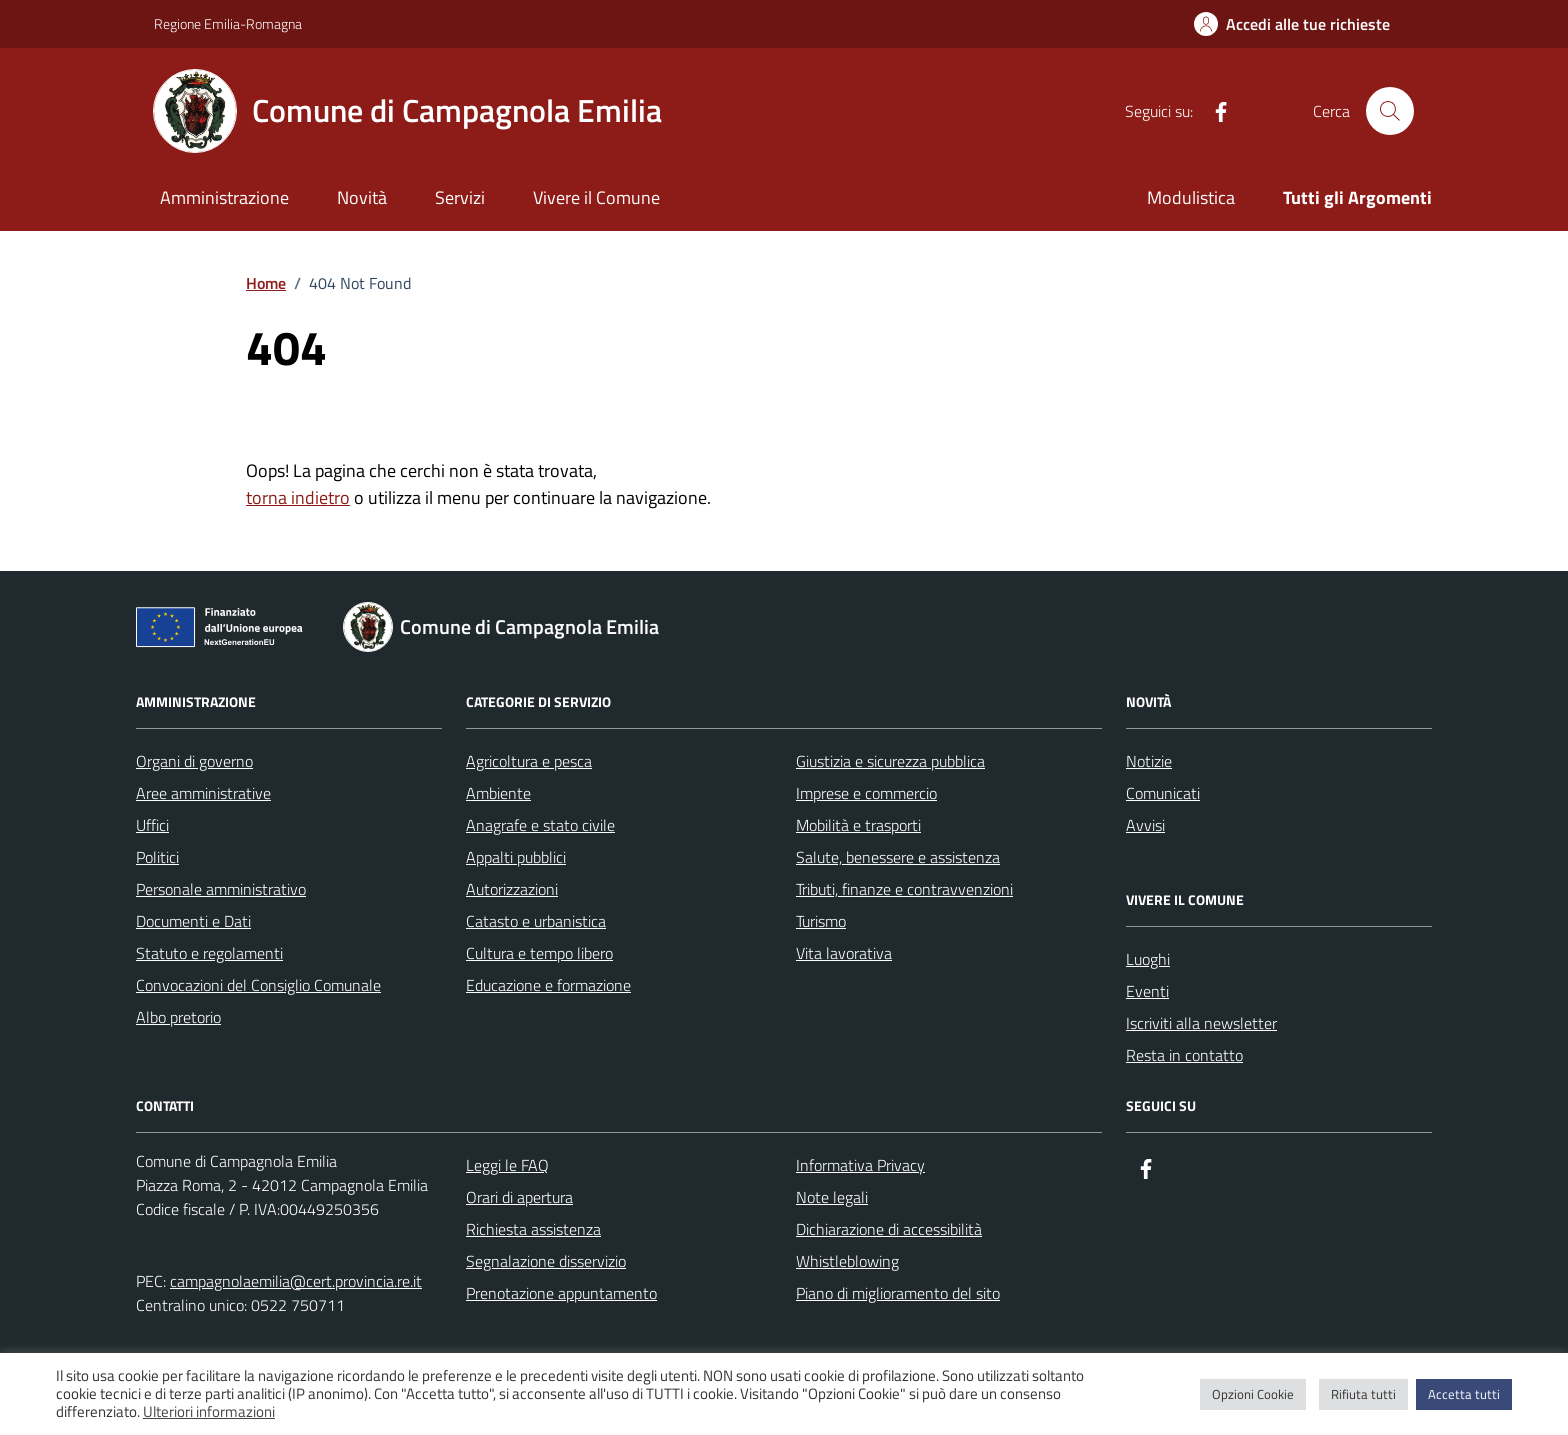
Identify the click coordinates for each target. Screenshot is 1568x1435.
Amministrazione (224, 197)
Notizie (1149, 761)
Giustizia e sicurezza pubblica (890, 761)
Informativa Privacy (860, 1165)
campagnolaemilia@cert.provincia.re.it (296, 1281)
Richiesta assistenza (533, 1229)
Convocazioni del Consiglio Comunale (258, 985)
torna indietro (298, 497)
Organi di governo (194, 761)
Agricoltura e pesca (529, 761)
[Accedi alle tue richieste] (1292, 24)
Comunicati (1163, 793)
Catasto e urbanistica (536, 921)
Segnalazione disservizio (546, 1261)
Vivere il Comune (596, 197)
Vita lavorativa (844, 953)
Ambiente (498, 793)
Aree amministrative (203, 793)
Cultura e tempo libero (539, 953)
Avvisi (1145, 825)
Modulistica (1191, 197)
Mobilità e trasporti (858, 825)
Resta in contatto (1184, 1055)
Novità (362, 197)
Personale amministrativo (221, 889)
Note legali (832, 1197)
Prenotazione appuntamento (561, 1293)
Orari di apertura (519, 1197)
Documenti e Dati (193, 921)
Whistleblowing (847, 1261)
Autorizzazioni (512, 889)
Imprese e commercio (866, 793)
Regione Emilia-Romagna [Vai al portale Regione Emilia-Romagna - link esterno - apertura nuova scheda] (228, 23)
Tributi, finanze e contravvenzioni (904, 889)
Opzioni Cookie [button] (1253, 1394)
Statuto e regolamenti (209, 953)
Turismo (821, 921)
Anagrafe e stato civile (540, 825)
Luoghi (1148, 959)
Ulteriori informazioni (209, 1412)
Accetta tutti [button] (1464, 1394)
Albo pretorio (178, 1017)
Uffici (152, 825)
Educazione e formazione (548, 985)
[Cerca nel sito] (1390, 111)
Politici (157, 857)
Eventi (1147, 991)
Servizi (460, 197)
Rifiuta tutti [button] (1363, 1394)
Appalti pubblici (516, 857)
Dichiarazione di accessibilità (889, 1229)
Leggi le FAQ (507, 1165)
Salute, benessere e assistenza (898, 857)
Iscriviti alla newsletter (1201, 1023)
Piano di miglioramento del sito (898, 1293)
